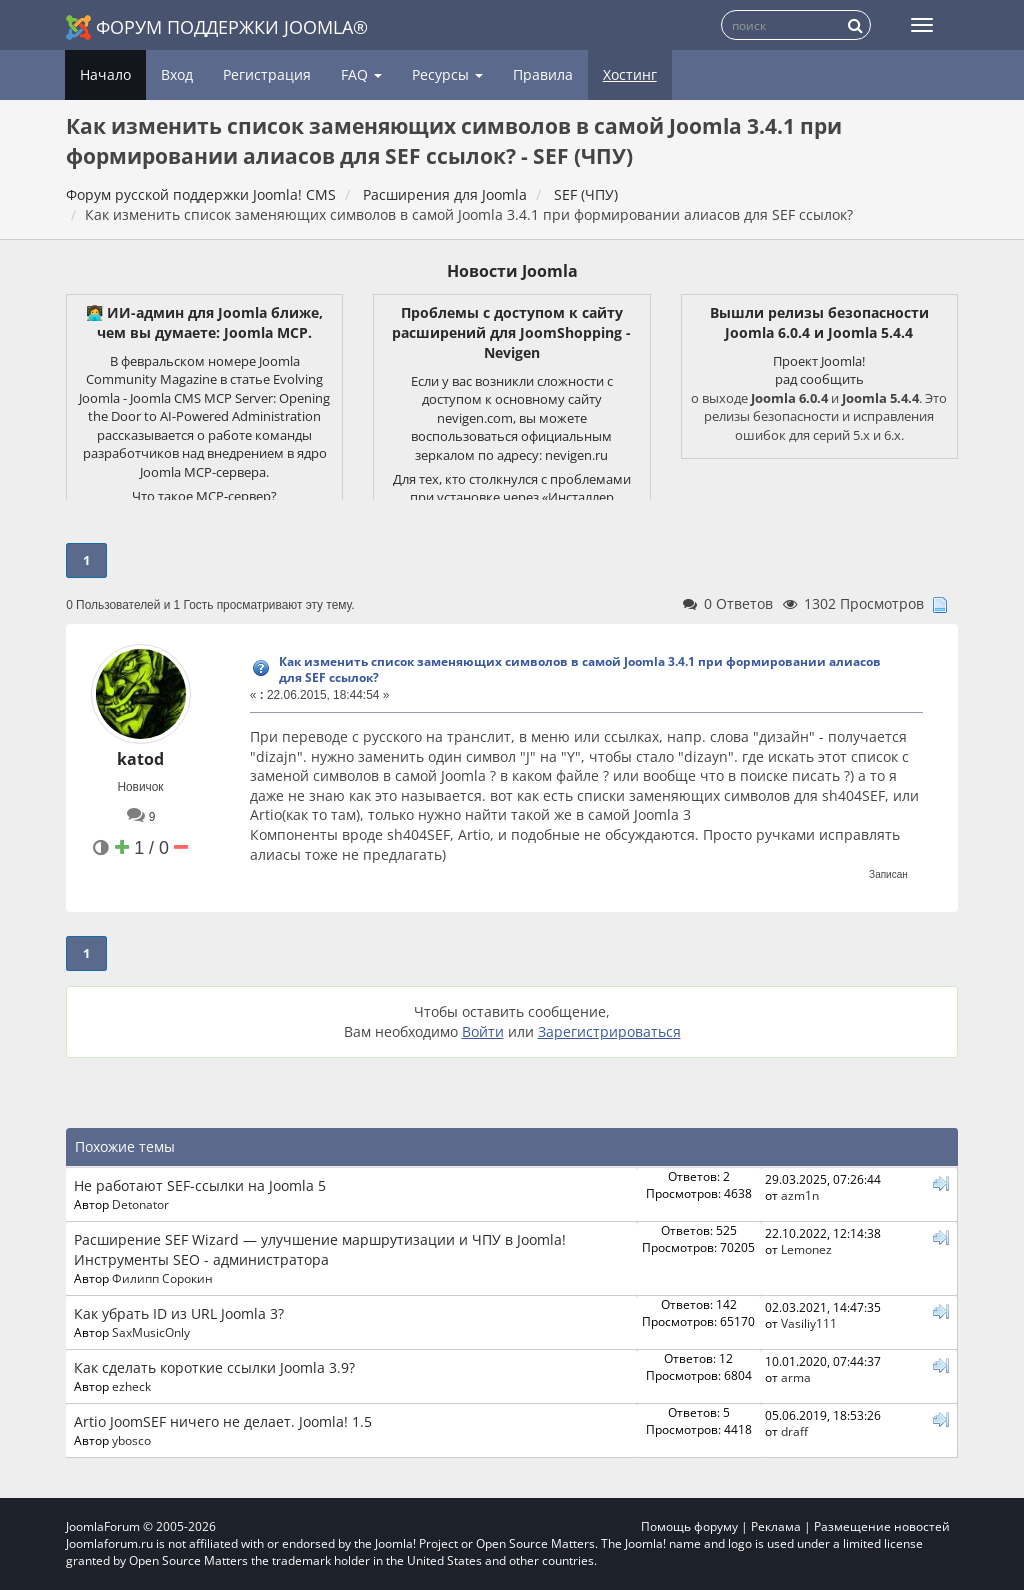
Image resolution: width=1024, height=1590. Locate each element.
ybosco (131, 1440)
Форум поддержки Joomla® (217, 27)
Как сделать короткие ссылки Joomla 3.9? (214, 1367)
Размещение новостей (882, 1526)
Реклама (776, 1526)
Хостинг (630, 74)
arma (796, 1377)
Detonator (140, 1204)
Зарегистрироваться (609, 1031)
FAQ (361, 74)
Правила (543, 74)
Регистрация (267, 74)
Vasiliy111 (809, 1323)
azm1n (800, 1195)
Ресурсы (447, 74)
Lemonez (806, 1249)
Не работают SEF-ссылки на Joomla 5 (200, 1185)
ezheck (131, 1386)
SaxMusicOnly (151, 1332)
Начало (105, 74)
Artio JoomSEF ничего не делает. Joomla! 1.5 (223, 1421)
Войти (483, 1031)
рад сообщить (819, 379)
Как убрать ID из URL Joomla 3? (179, 1313)
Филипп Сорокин (162, 1278)
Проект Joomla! (819, 361)
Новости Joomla (512, 271)
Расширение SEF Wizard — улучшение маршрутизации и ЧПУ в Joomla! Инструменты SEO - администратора (320, 1249)
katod (140, 759)
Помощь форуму (689, 1526)
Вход (177, 74)
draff (794, 1431)
